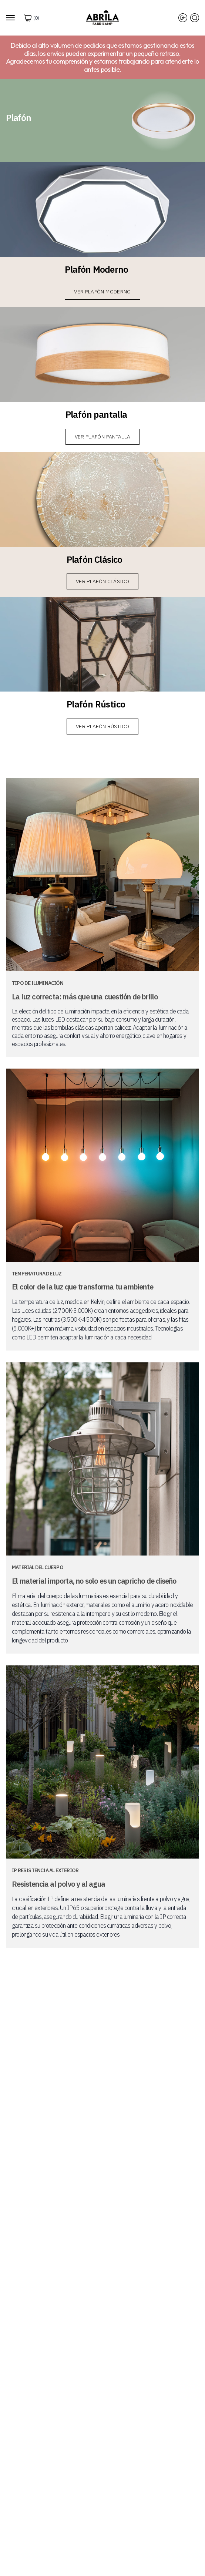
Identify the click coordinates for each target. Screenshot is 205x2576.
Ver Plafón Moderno (102, 291)
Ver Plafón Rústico (102, 726)
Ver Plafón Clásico (102, 581)
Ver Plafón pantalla (103, 436)
